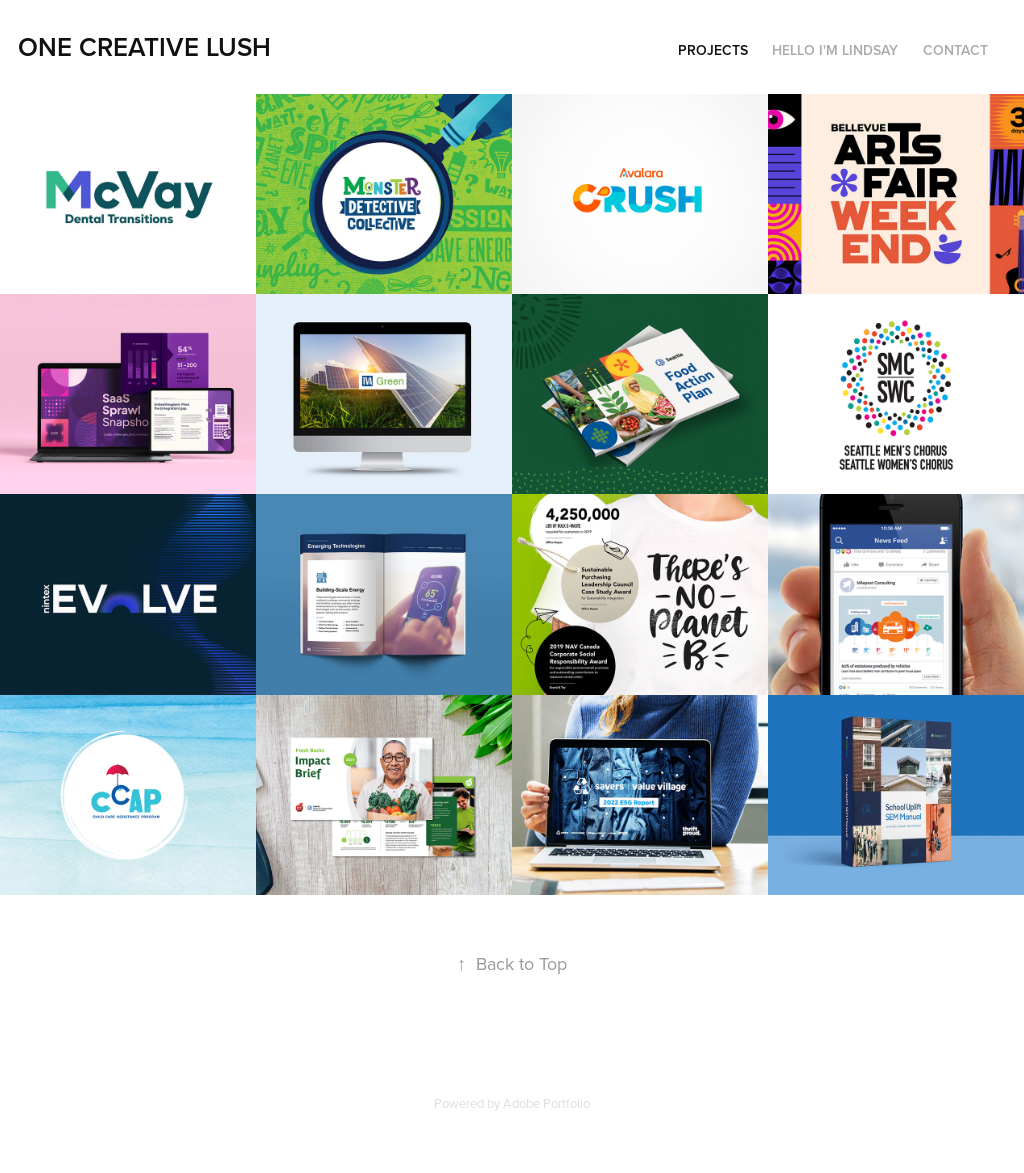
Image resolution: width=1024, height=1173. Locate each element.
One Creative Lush (144, 46)
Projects (713, 50)
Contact (955, 50)
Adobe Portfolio (546, 1103)
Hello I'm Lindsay (835, 50)
